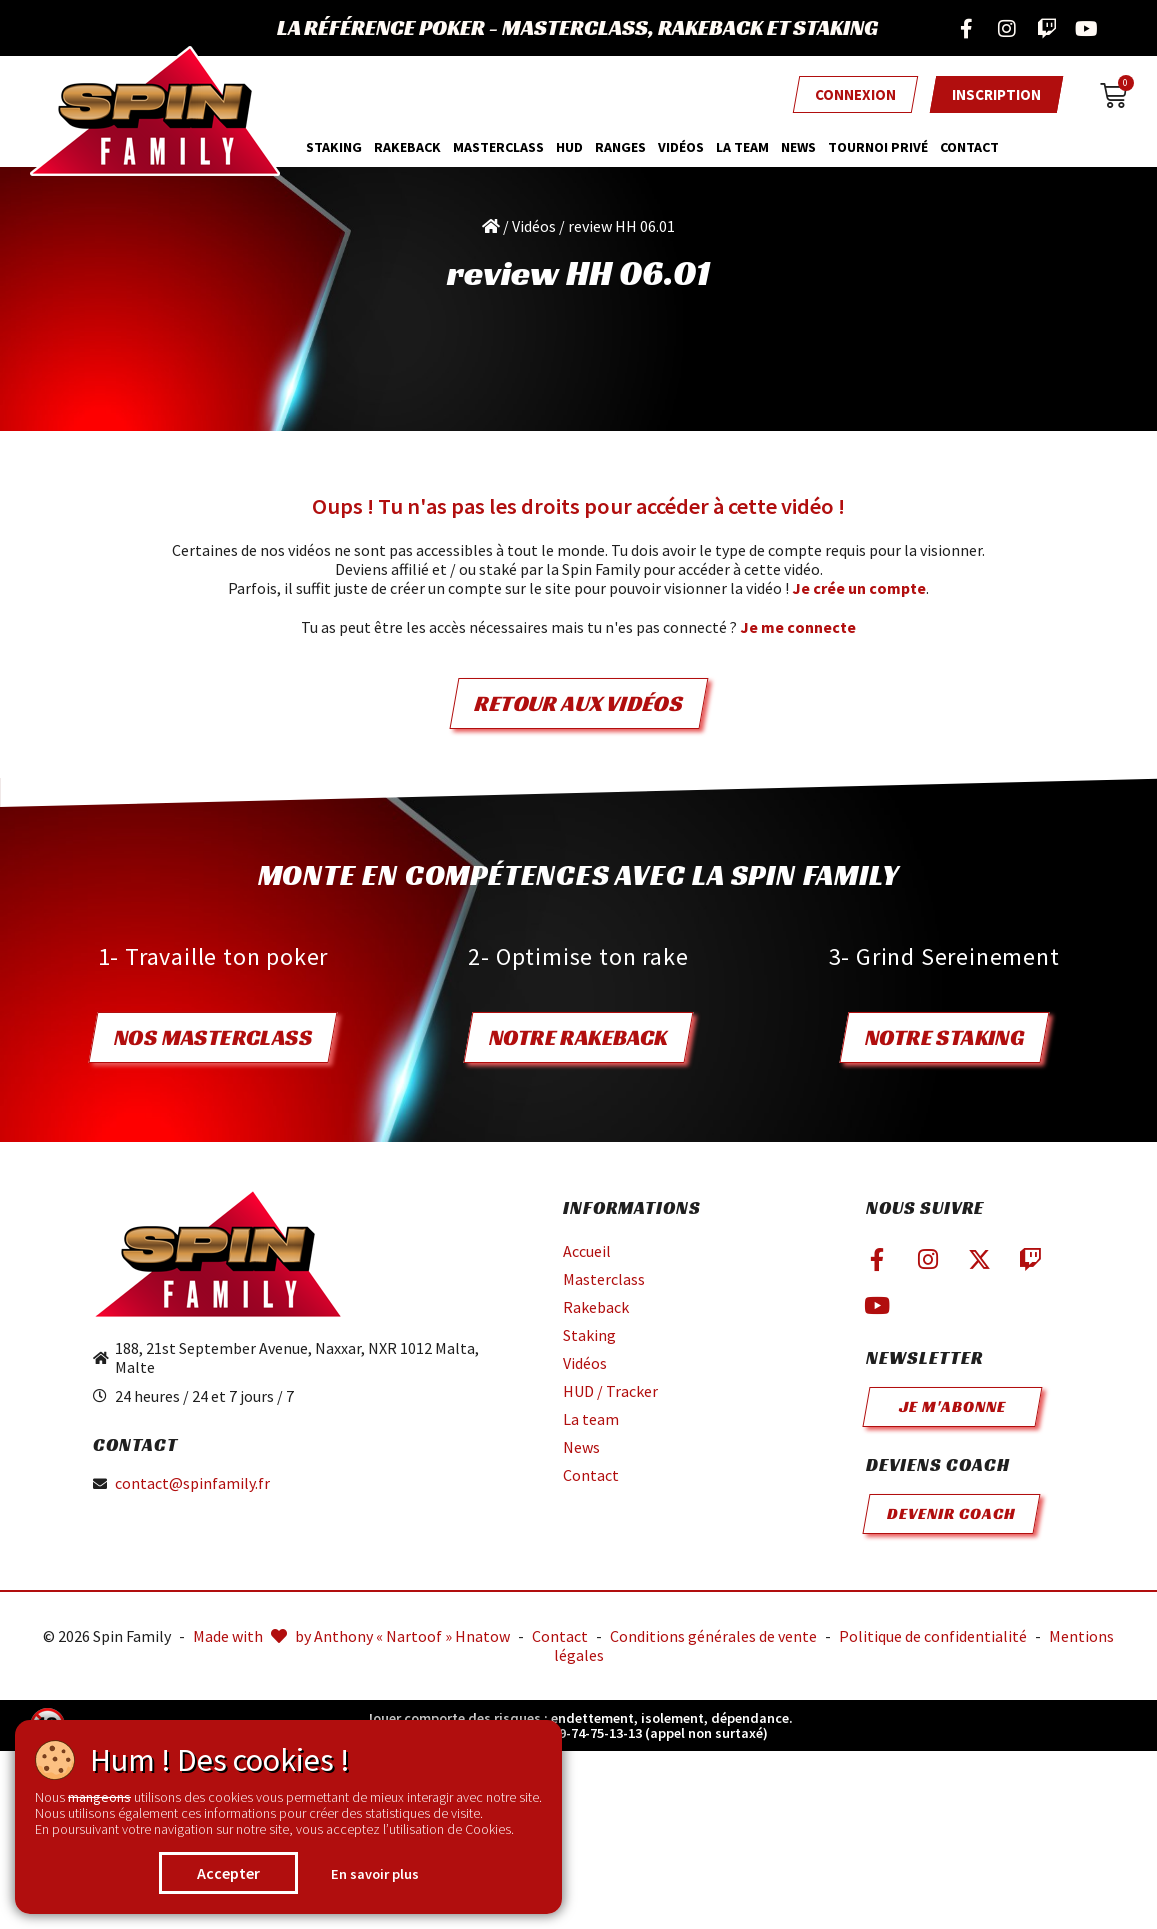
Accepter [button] (228, 1873)
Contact (969, 147)
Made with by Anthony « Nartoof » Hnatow (351, 1636)
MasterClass (498, 147)
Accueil (587, 1251)
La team (742, 147)
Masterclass (604, 1279)
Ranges (620, 147)
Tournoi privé (878, 147)
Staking (334, 147)
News (798, 147)
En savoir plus (375, 1874)
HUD (569, 147)
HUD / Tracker (610, 1391)
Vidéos (681, 147)
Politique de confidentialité (933, 1636)
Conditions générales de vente (713, 1636)
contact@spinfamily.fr (192, 1483)
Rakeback (407, 147)
